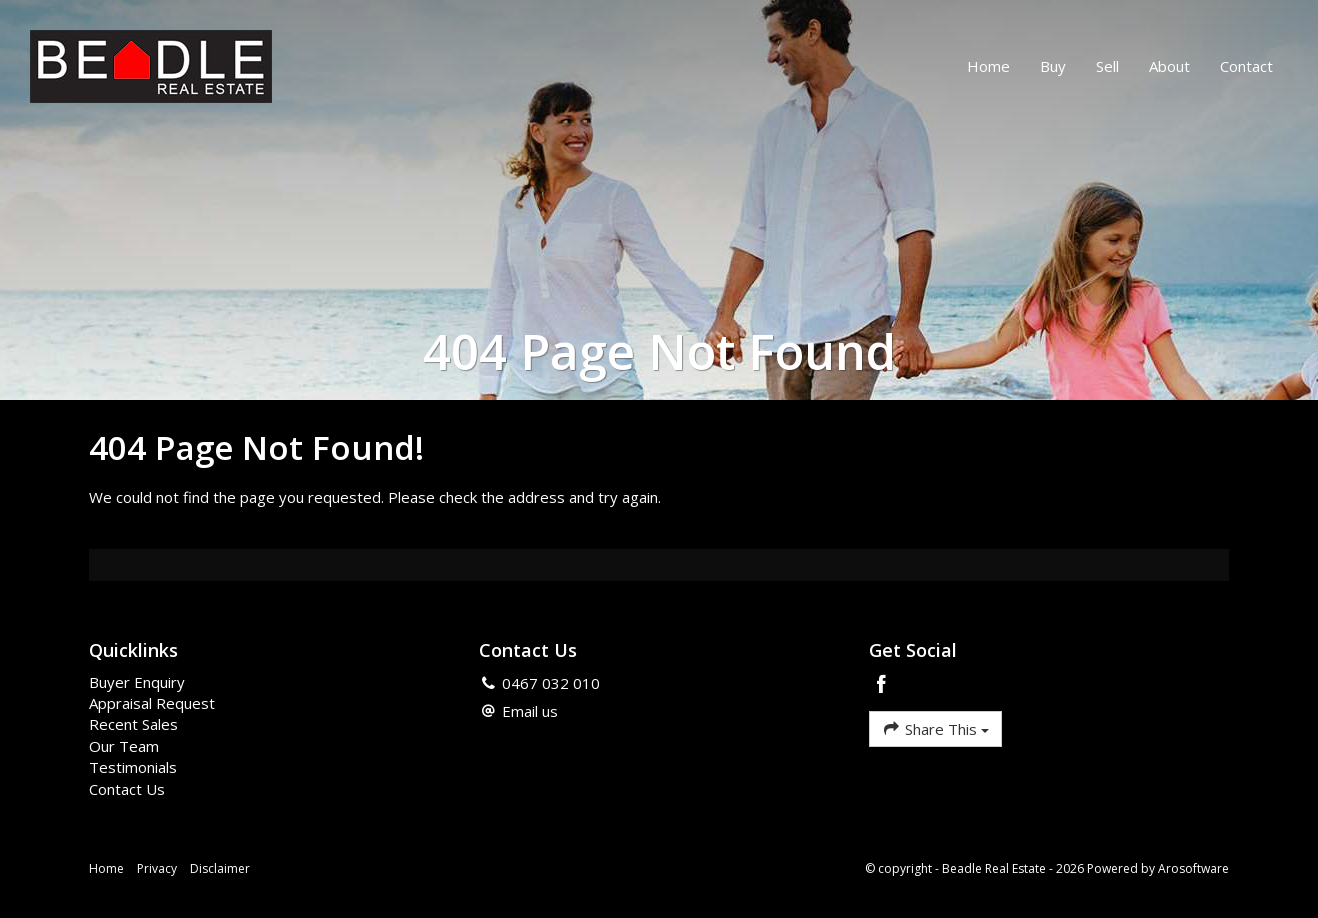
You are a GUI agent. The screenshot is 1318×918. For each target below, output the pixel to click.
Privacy (157, 868)
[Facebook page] (882, 685)
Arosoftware (1193, 868)
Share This (935, 728)
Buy (1053, 66)
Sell (1107, 66)
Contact (1246, 66)
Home (988, 66)
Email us (530, 711)
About (1169, 66)
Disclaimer (220, 868)
